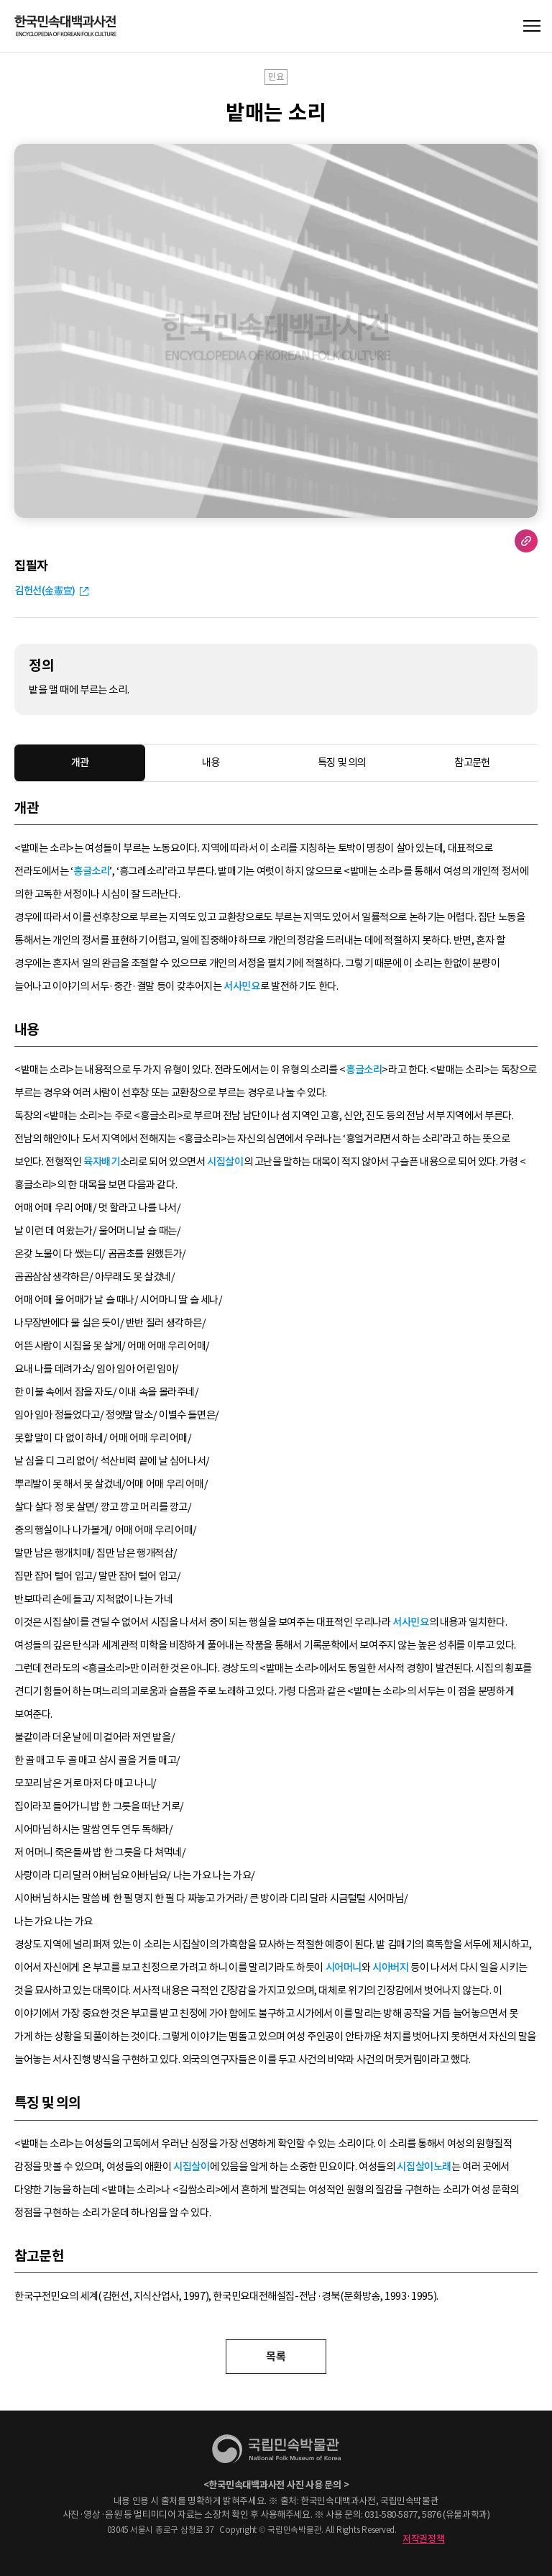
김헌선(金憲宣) (44, 590)
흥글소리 (91, 871)
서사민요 (241, 986)
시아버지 (390, 1967)
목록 (275, 2356)
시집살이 (225, 1161)
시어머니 (344, 1967)
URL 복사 (526, 540)
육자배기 (101, 1161)
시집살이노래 (424, 2166)
